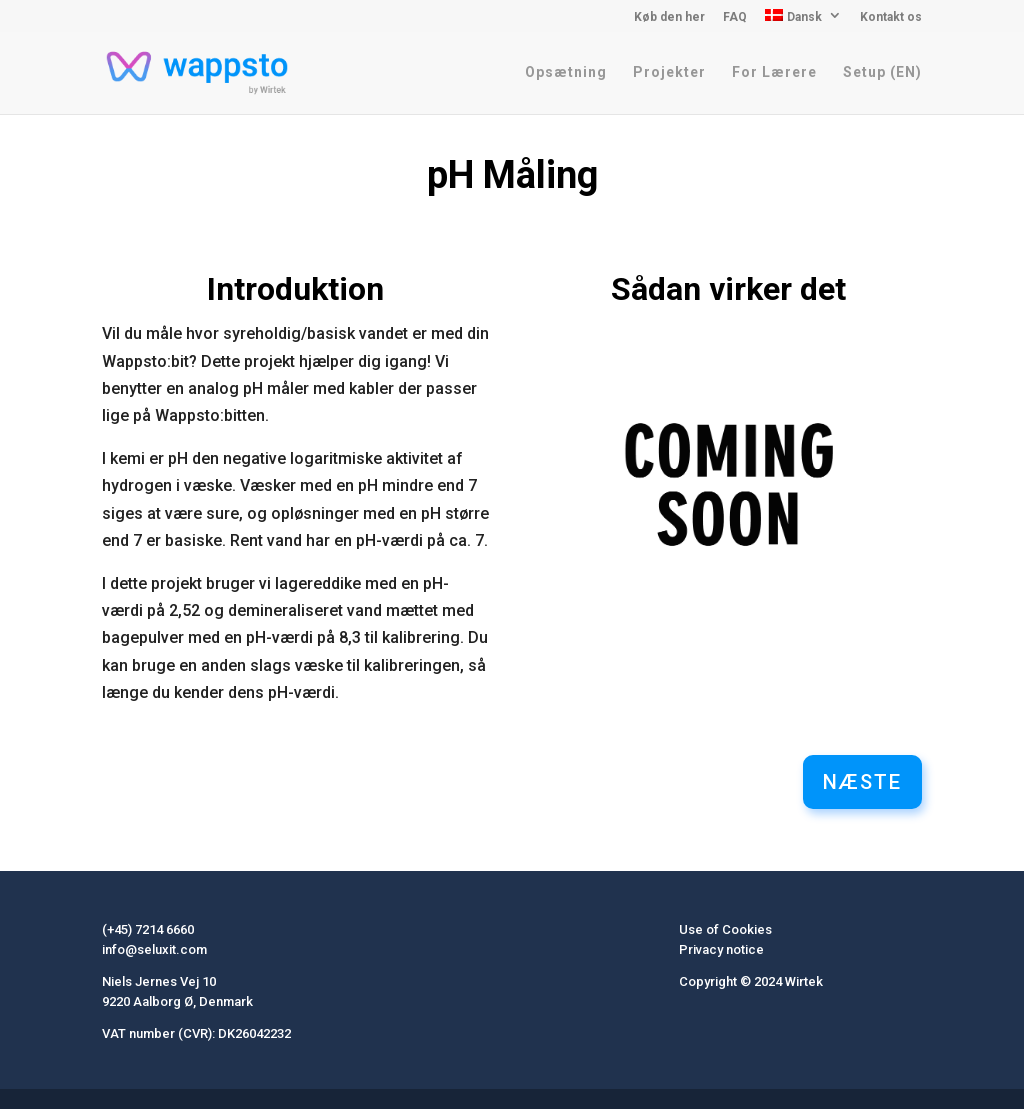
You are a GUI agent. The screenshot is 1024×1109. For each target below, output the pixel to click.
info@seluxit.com (154, 949)
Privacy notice (721, 949)
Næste (862, 782)
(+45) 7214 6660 (148, 929)
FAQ (735, 17)
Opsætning (566, 72)
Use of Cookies (725, 929)
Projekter (669, 72)
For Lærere (774, 72)
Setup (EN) (882, 72)
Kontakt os (891, 17)
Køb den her (669, 17)
